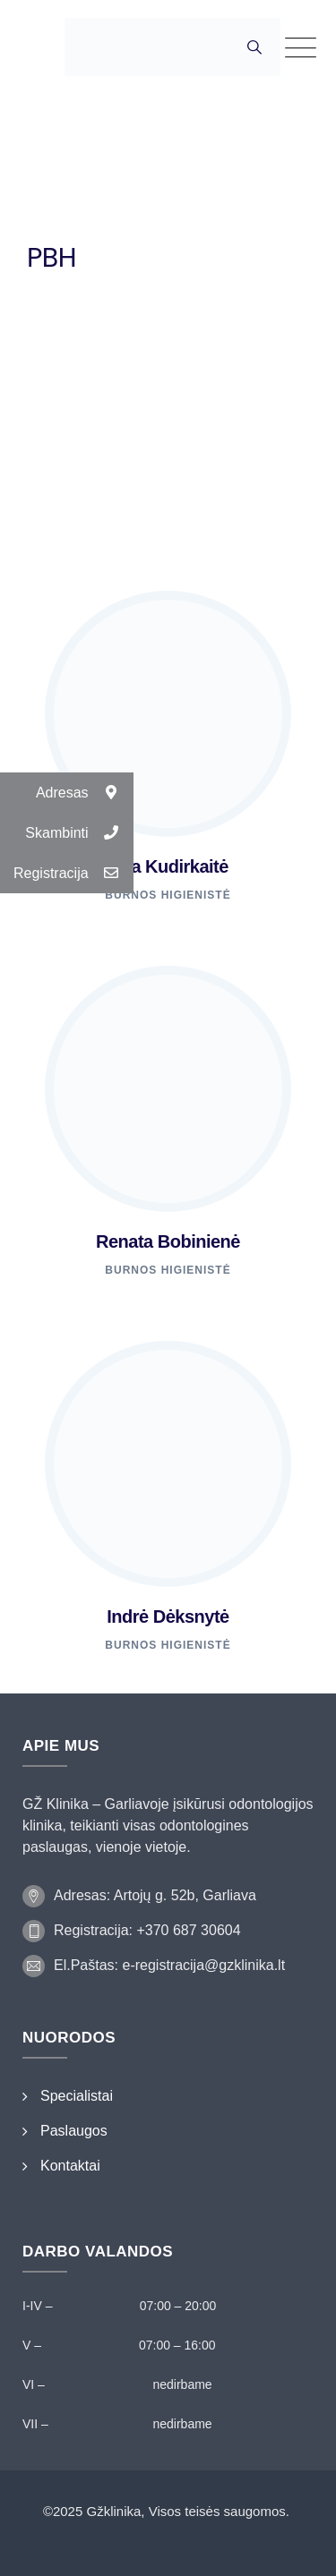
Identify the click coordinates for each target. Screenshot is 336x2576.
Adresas (85, 792)
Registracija (73, 873)
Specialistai (76, 2095)
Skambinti (79, 833)
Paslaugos (74, 2130)
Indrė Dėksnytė (167, 1616)
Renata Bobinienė (168, 1241)
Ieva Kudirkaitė (168, 866)
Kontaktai (70, 2165)
